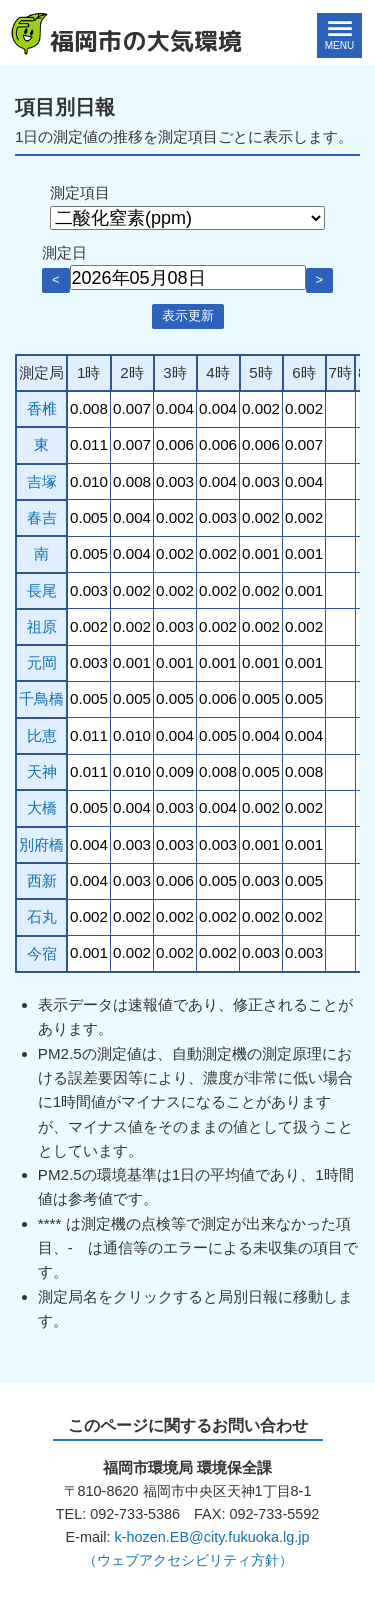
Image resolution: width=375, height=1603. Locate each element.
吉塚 (42, 481)
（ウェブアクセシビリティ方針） (188, 1560)
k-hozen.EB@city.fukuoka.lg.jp (211, 1537)
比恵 (42, 735)
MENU (339, 45)
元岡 (42, 662)
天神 (42, 771)
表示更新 (188, 315)
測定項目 (80, 192)
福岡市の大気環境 (146, 41)
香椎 (42, 408)
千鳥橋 (41, 698)
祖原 (42, 626)
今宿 (42, 953)
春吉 (42, 517)
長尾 (42, 590)
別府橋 (41, 844)
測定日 (64, 252)
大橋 (42, 807)
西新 (42, 880)
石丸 (42, 916)
